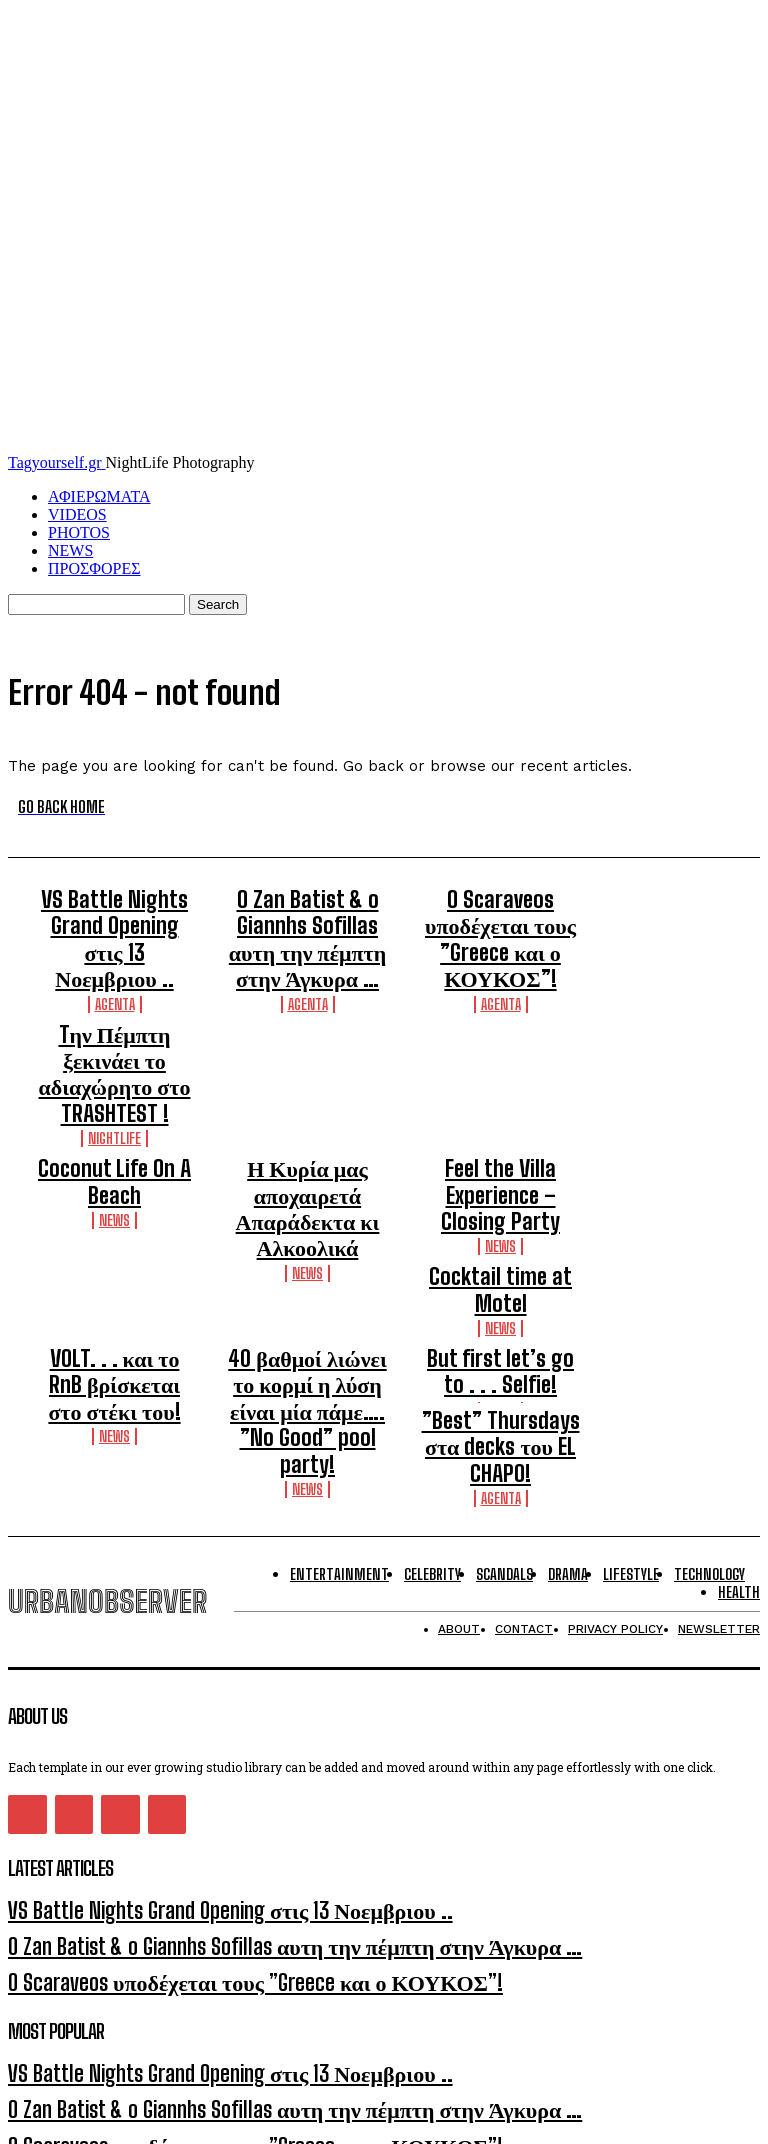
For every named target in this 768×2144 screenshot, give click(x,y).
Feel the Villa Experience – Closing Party (501, 1071)
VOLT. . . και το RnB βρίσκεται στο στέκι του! (114, 1183)
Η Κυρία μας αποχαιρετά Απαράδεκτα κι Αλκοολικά (308, 1080)
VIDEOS (77, 514)
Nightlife (114, 1035)
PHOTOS (79, 532)
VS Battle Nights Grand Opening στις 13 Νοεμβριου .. (114, 914)
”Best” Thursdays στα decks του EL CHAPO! (500, 1228)
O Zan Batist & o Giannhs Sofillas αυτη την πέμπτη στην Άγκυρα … (308, 914)
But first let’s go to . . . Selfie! (501, 1183)
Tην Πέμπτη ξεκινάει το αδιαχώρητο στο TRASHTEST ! (114, 997)
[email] (93, 1948)
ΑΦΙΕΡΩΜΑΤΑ (99, 496)
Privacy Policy (199, 2034)
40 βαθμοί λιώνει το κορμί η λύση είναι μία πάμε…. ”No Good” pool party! (307, 1201)
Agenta (115, 952)
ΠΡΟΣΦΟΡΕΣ (94, 568)
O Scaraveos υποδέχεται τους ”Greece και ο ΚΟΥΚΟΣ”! (501, 914)
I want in (383, 1993)
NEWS (70, 550)
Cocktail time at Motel (500, 1127)
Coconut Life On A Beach (114, 1062)
